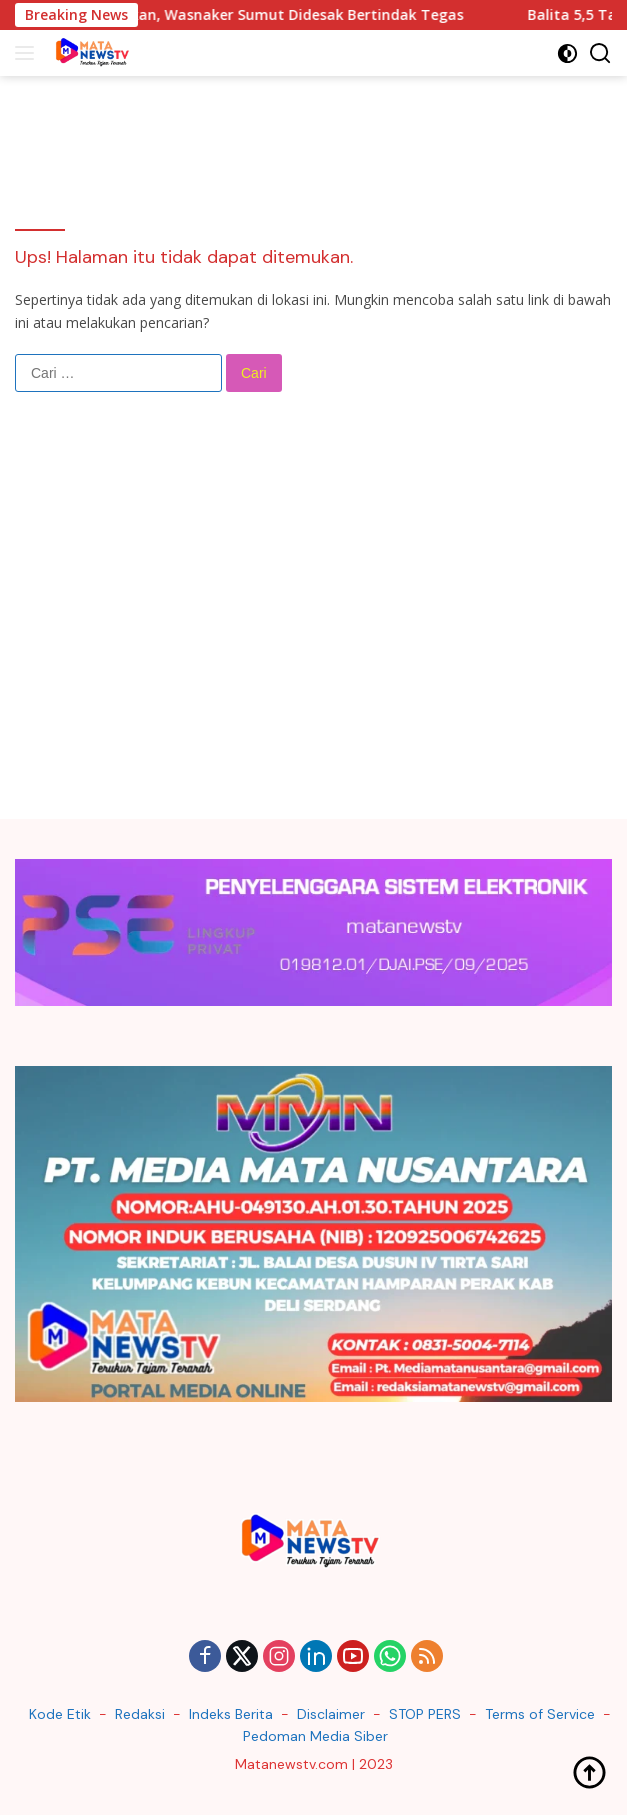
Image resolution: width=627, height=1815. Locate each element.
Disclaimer (331, 1714)
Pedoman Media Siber (315, 1736)
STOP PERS (425, 1714)
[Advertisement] (313, 622)
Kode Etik (60, 1714)
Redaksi (140, 1714)
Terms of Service (540, 1714)
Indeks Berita (231, 1714)
